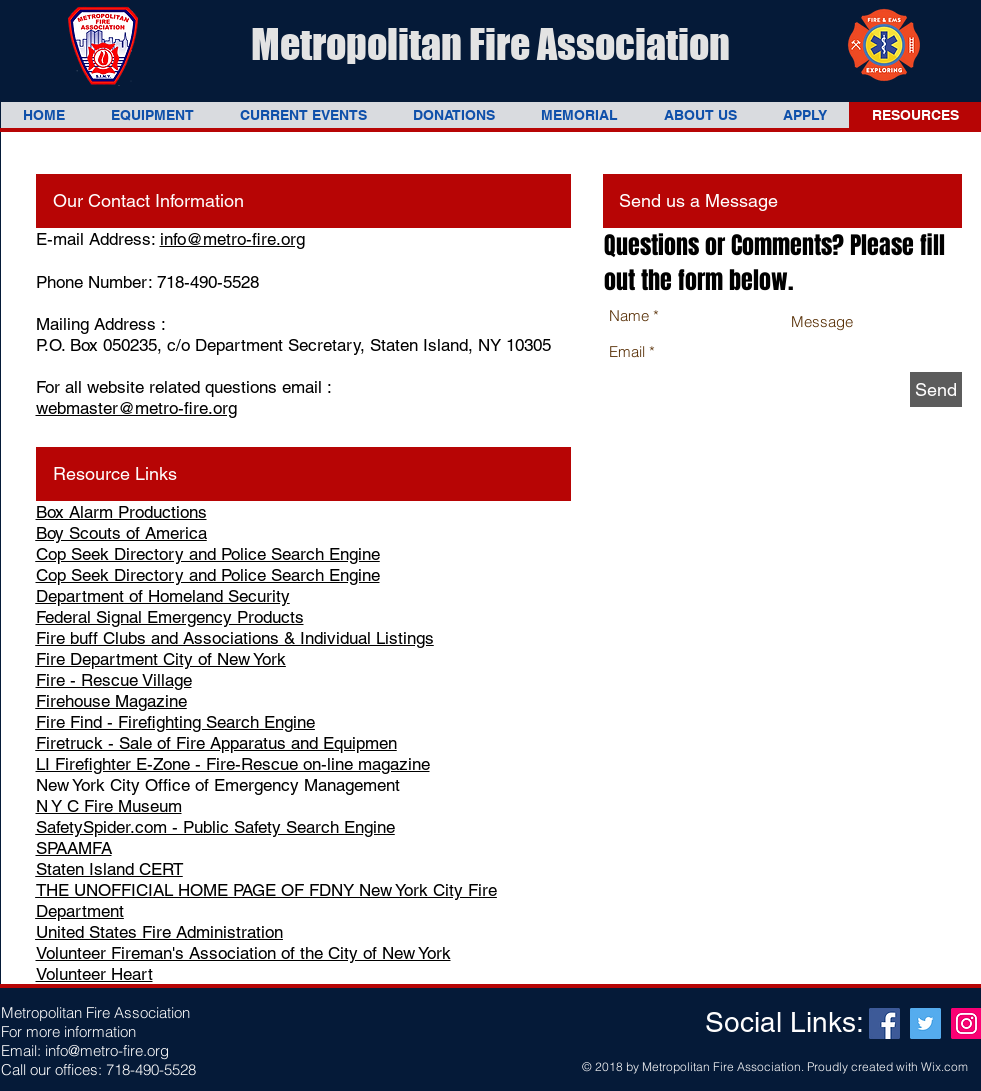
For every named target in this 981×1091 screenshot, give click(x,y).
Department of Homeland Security (163, 596)
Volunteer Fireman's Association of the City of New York (243, 953)
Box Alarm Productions (121, 512)
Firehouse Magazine (111, 701)
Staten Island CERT (109, 869)
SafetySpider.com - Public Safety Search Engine (215, 827)
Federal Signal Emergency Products (170, 617)
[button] (152, 115)
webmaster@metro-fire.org (136, 408)
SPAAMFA (74, 848)
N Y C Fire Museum (109, 806)
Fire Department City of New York (161, 659)
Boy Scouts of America (121, 533)
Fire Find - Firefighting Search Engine (175, 722)
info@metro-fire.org (232, 239)
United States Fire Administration (159, 932)
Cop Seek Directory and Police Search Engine (208, 554)
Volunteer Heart (94, 974)
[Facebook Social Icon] (884, 1023)
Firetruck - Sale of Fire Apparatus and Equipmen (216, 743)
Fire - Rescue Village (114, 680)
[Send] (936, 389)
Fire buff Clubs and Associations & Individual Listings (235, 638)
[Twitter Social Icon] (925, 1023)
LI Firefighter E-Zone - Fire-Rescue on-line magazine (233, 764)
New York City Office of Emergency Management (218, 785)
